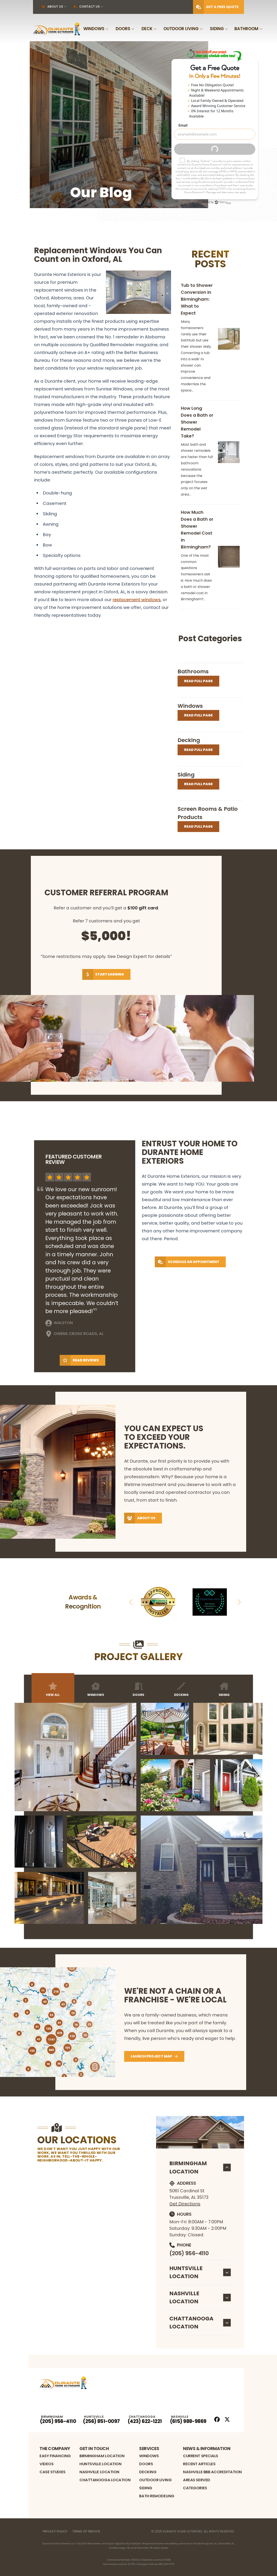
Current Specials (200, 2456)
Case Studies (53, 2472)
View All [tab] (53, 1689)
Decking (189, 740)
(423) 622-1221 (145, 2421)
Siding (217, 29)
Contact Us (86, 6)
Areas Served (196, 2480)
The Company (55, 2448)
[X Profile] (227, 2419)
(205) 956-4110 (189, 2253)
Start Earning (103, 974)
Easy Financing (55, 2456)
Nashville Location (200, 2297)
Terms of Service (86, 2531)
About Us (52, 6)
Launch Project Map (154, 2056)
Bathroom (246, 29)
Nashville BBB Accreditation (212, 2472)
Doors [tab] (138, 1689)
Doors (123, 29)
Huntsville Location (200, 2272)
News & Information (206, 2448)
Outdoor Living (181, 29)
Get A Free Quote (216, 7)
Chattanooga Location (200, 2323)
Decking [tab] (181, 1689)
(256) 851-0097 (101, 2421)
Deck (147, 29)
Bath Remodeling (156, 2496)
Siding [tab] (224, 1689)
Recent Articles (199, 2464)
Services (149, 2448)
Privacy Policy (55, 2531)
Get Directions (184, 2204)
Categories (195, 2488)
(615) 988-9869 (188, 2421)
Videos (46, 2464)
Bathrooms (193, 671)
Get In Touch (94, 2448)
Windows (93, 29)
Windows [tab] (95, 1689)
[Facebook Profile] (217, 2419)
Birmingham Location (200, 2167)
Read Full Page (198, 681)
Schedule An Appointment (187, 1261)
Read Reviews (79, 1360)
